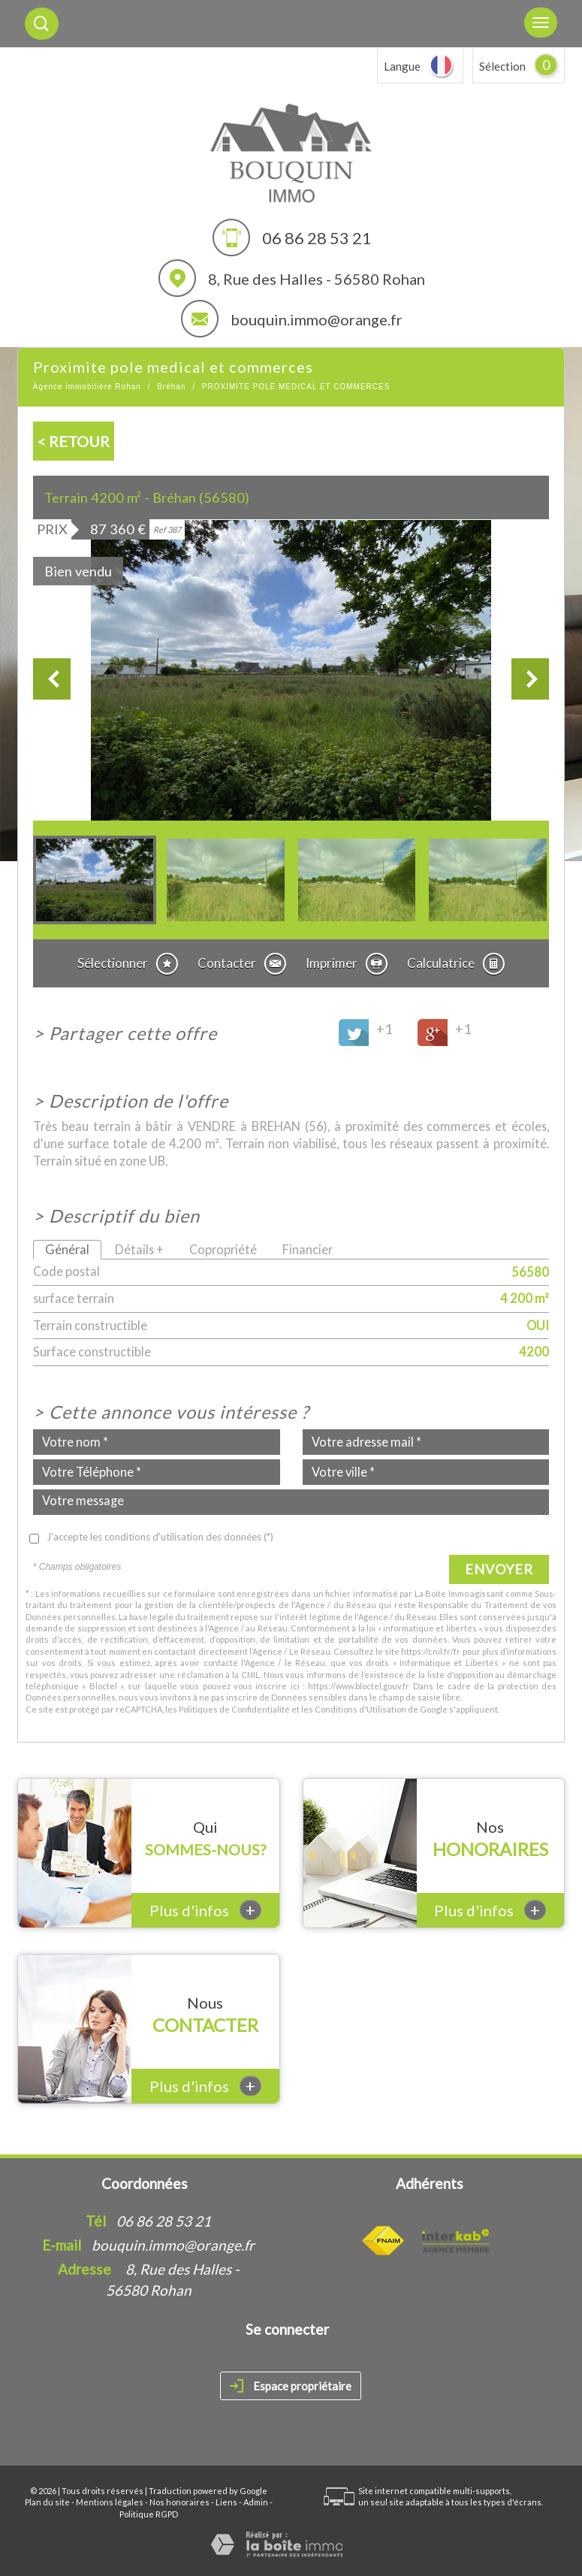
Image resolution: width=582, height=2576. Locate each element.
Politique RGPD (148, 2514)
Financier (307, 1249)
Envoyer (499, 1569)
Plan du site (47, 2502)
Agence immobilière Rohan (87, 386)
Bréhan (171, 386)
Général (67, 1249)
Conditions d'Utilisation (360, 1709)
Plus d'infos (205, 1910)
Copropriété (223, 1249)
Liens (226, 2502)
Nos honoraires (179, 2502)
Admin (255, 2502)
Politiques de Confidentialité (234, 1709)
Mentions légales (109, 2502)
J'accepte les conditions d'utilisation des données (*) (160, 1537)
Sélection (502, 66)
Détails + (139, 1249)
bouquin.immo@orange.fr (317, 319)
